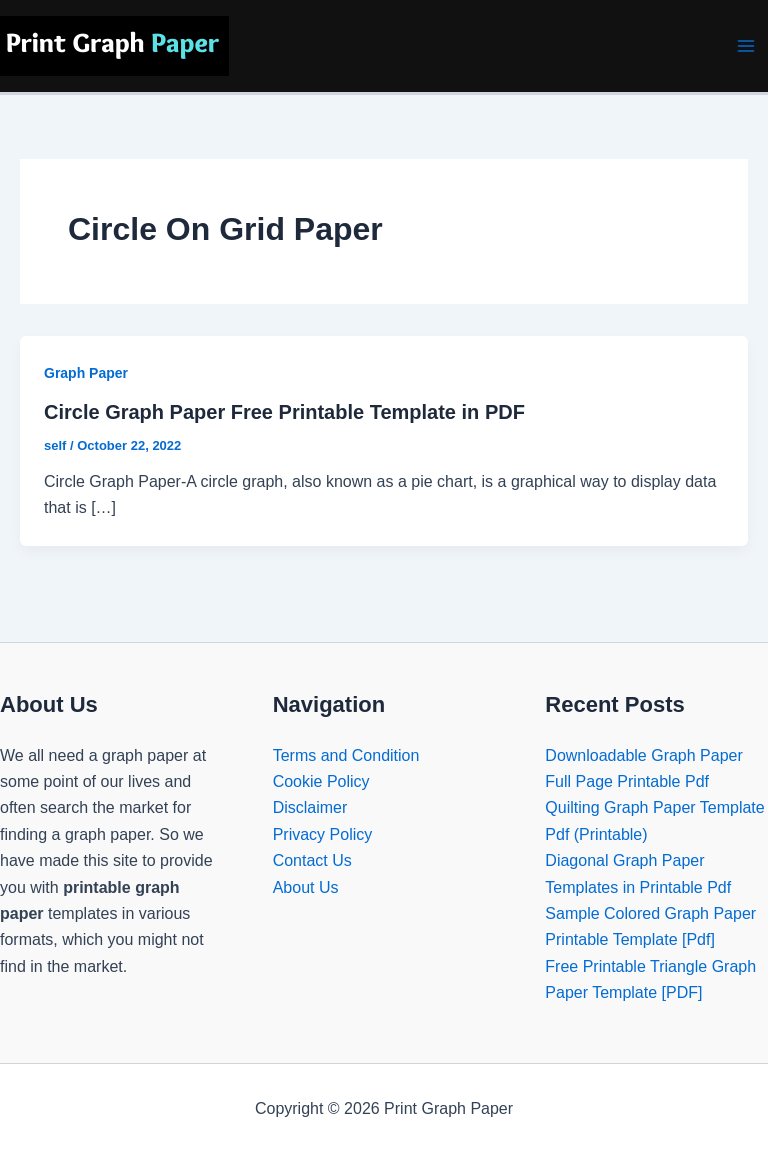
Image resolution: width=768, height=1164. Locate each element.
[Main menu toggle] (746, 46)
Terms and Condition (346, 755)
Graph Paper (86, 373)
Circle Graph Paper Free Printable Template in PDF (284, 412)
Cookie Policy (321, 781)
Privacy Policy (323, 834)
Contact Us (312, 860)
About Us (306, 887)
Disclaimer (310, 807)
